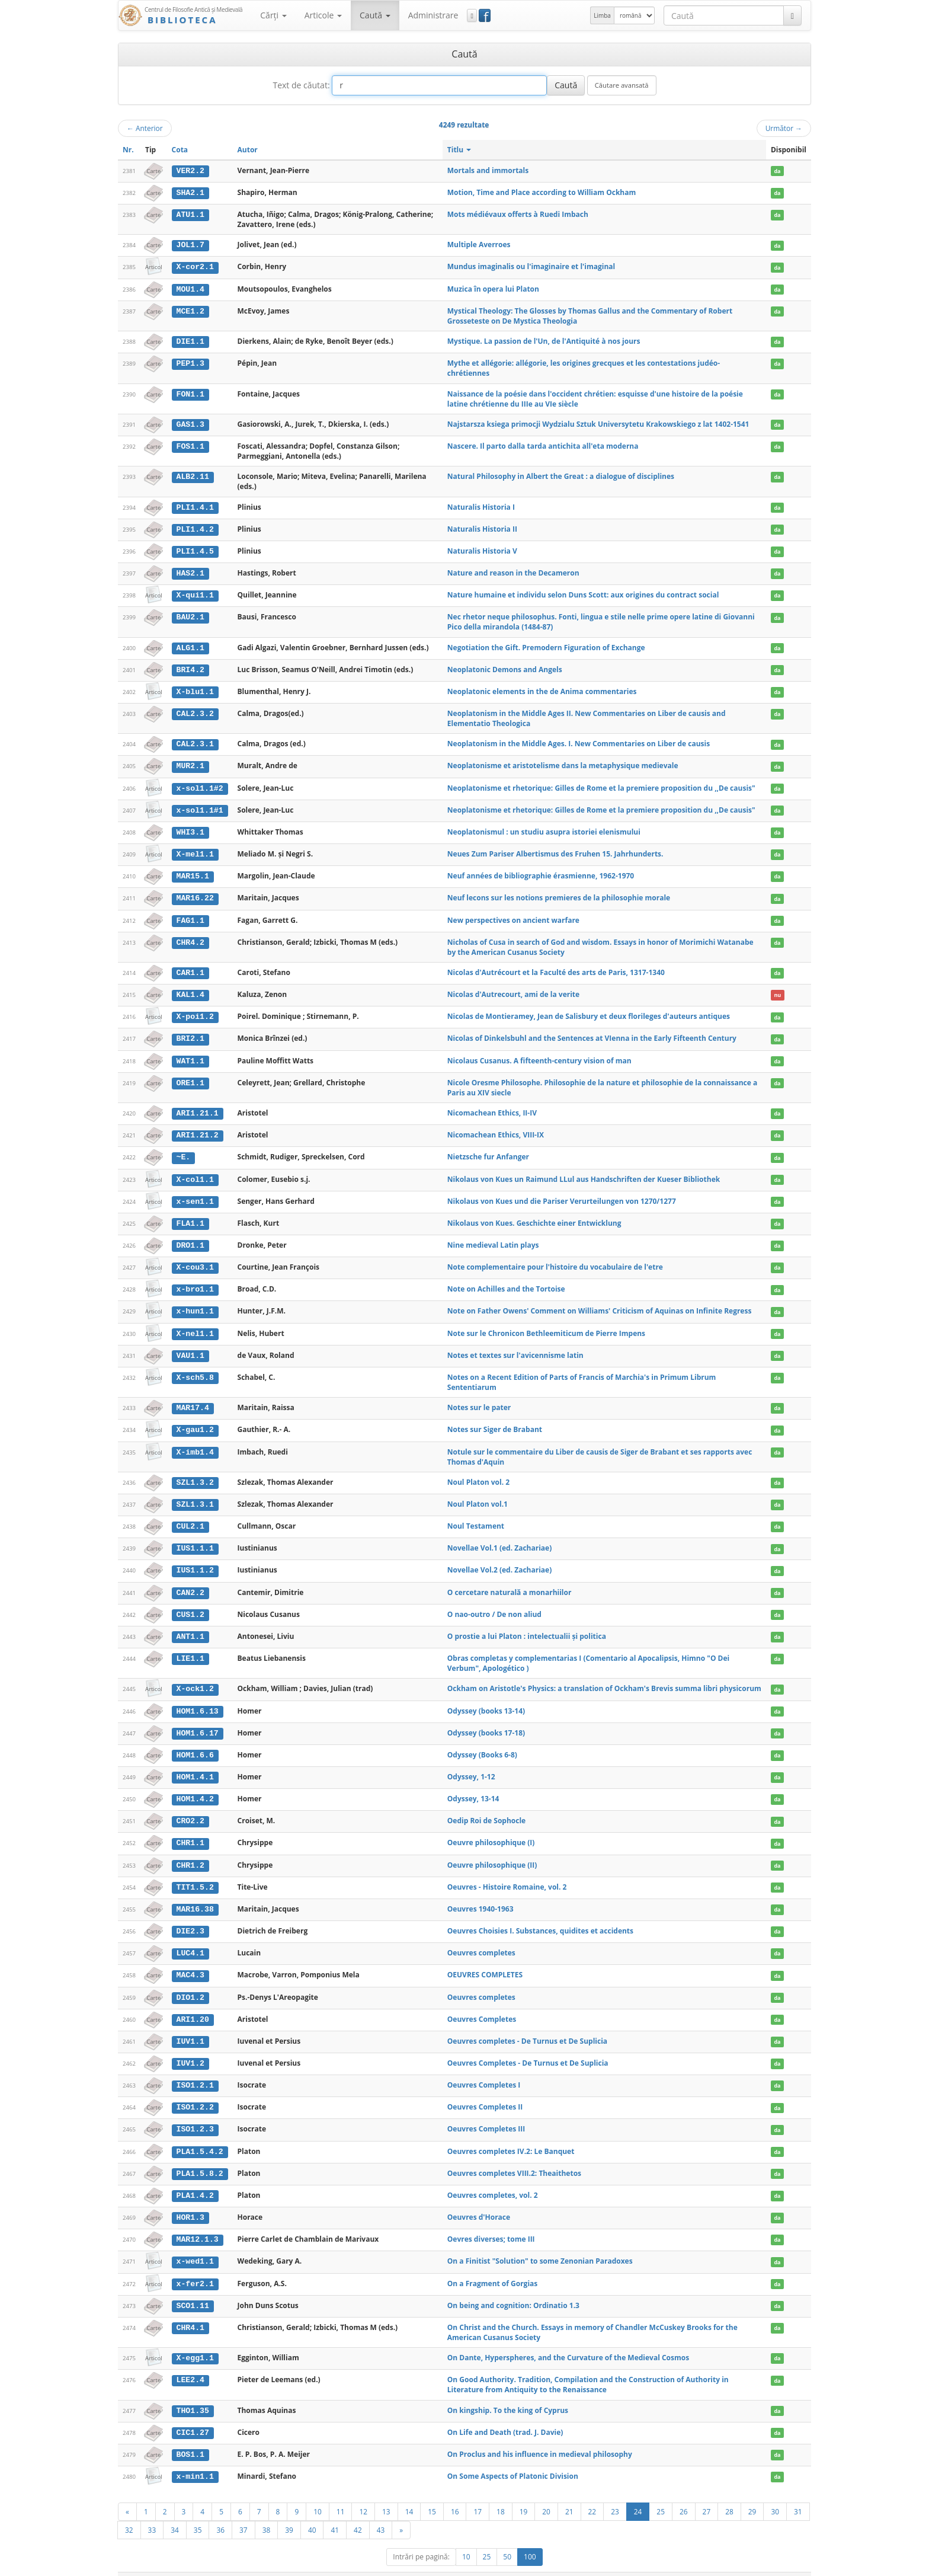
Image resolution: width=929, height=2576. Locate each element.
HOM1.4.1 (194, 1764)
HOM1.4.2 (194, 1786)
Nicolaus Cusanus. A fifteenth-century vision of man (539, 1054)
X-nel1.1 (194, 1324)
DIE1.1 (190, 340)
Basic (793, 2564)
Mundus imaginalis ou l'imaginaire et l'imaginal (531, 266)
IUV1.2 (190, 2048)
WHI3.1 (190, 828)
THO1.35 (192, 2392)
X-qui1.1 (194, 592)
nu (777, 989)
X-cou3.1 (194, 1259)
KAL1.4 (190, 989)
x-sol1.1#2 (199, 784)
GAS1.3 (190, 423)
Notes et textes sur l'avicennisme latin (515, 1346)
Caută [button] (375, 15)
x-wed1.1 (194, 2244)
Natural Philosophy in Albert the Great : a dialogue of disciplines (560, 475)
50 (507, 2538)
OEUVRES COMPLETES (485, 1960)
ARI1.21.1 (197, 1106)
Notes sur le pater (479, 1399)
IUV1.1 (190, 2026)
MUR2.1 (190, 762)
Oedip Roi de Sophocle (486, 1808)
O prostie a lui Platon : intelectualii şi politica (526, 1625)
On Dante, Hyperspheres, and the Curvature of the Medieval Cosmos (568, 2340)
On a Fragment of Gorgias (492, 2266)
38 (266, 2511)
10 (317, 2492)
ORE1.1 (190, 1076)
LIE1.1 (190, 1647)
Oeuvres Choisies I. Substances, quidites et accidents (540, 1917)
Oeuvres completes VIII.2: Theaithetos (514, 2157)
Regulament (696, 2564)
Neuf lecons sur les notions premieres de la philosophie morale (558, 893)
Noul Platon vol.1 (477, 1494)
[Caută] (792, 15)
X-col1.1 (194, 1172)
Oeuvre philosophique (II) (492, 1851)
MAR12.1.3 (197, 2222)
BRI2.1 (190, 1032)
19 (524, 2492)
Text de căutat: (301, 85)
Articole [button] (323, 15)
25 (660, 2492)
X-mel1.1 (194, 850)
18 (500, 2492)
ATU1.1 (190, 214)
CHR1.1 (190, 1830)
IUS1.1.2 (194, 1560)
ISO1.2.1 (194, 2069)
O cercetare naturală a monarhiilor (509, 1582)
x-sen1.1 (194, 1193)
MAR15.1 (192, 871)
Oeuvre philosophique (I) (491, 1830)
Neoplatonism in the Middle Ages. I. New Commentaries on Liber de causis (578, 741)
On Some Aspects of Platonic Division (512, 2458)
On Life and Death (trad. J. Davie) (505, 2414)
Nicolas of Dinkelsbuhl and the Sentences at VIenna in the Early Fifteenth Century (591, 1032)
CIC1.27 (192, 2414)
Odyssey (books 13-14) (486, 1699)
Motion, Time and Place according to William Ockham (541, 192)
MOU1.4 (190, 288)
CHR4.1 (190, 2310)
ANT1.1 (190, 1625)
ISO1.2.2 (194, 2091)
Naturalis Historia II (482, 527)
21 (569, 2492)
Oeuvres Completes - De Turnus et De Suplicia (527, 2048)
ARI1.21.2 (197, 1128)
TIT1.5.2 (194, 1873)
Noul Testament (475, 1516)
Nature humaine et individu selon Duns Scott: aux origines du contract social (583, 592)
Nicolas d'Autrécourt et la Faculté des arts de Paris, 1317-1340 (556, 967)
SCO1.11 (192, 2288)
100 (530, 2538)
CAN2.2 (190, 1582)
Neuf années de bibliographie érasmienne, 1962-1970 (540, 871)
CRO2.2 (190, 1808)
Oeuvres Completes (481, 2004)
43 (381, 2511)
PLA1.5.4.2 (199, 2135)
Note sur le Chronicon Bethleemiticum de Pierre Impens (546, 1324)
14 (409, 2492)
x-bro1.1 (194, 1281)
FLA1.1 (190, 1215)
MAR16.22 (194, 893)
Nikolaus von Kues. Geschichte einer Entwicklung (534, 1215)
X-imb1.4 (194, 1442)
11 (341, 2492)
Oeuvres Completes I (484, 2069)
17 (477, 2492)
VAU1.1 (190, 1346)
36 (220, 2511)
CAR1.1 (190, 967)
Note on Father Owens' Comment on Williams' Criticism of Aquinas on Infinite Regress (599, 1302)
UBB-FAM (306, 2564)
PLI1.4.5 (194, 549)
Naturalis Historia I (481, 505)
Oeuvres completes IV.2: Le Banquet (511, 2135)
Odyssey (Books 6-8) (482, 1743)
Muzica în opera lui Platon (493, 288)
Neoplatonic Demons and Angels (504, 666)
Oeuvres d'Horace (478, 2200)
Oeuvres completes (481, 1939)
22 (592, 2492)
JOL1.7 (190, 244)
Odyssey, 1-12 (471, 1764)
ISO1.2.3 (194, 2113)
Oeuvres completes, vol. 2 (492, 2179)
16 (455, 2492)
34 (175, 2511)
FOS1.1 (190, 444)
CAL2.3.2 (194, 710)
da (777, 171)
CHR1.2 (190, 1851)
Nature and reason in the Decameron (513, 570)
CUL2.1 (190, 1516)
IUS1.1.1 (194, 1538)
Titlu (459, 150)
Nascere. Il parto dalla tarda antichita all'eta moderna (543, 444)
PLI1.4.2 (194, 527)
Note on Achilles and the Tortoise (506, 1281)
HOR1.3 (190, 2200)
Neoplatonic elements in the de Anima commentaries (542, 688)
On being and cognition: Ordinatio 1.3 (513, 2288)
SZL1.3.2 (194, 1473)
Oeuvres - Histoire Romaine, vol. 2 (507, 1873)
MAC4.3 (190, 1960)
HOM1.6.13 (197, 1699)
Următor (783, 128)
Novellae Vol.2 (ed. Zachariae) (499, 1560)
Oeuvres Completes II (485, 2091)
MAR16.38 (194, 1895)
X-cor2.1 (194, 266)
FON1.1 (190, 392)
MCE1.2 (190, 310)
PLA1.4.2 (194, 2179)
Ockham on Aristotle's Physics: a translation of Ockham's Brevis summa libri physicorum (604, 1677)
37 (243, 2511)
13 (386, 2492)
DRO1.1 (190, 1237)
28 (729, 2492)
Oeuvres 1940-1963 (480, 1895)
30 (775, 2492)
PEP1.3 (190, 362)
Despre (767, 2564)
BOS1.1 (190, 2436)
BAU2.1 (190, 614)
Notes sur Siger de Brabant (494, 1420)
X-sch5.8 (194, 1368)
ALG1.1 (190, 645)
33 (152, 2511)
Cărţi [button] (273, 15)
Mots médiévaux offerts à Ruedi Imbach (517, 214)
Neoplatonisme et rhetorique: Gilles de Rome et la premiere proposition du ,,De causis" (601, 784)
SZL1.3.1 (194, 1494)
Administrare (433, 15)
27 (707, 2492)
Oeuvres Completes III (486, 2113)
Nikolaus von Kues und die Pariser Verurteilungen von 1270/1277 (561, 1193)
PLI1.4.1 (194, 505)
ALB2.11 (192, 475)
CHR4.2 (190, 937)
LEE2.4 (190, 2362)
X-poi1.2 (194, 1011)
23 (615, 2492)
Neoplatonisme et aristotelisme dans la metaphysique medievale (562, 762)
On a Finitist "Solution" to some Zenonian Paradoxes (540, 2244)
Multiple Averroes (479, 244)
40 (312, 2511)
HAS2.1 (190, 570)
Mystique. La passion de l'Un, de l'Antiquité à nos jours (543, 340)
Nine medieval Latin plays (493, 1237)
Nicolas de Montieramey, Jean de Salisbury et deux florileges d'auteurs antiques (588, 1011)
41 (335, 2511)
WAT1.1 (190, 1054)
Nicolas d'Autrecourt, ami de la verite (513, 989)
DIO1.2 (190, 1982)
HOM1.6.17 (197, 1721)
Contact (735, 2564)
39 (289, 2511)
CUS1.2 (190, 1603)
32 (129, 2511)
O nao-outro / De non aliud (494, 1603)
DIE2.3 (190, 1917)
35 (198, 2511)
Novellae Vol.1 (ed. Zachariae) (499, 1538)
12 (363, 2492)
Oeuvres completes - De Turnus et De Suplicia (527, 2026)
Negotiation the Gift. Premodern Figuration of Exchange (546, 645)
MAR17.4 (192, 1399)
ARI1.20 (192, 2004)
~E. (183, 1150)
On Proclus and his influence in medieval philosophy (539, 2436)
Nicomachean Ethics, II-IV (492, 1106)
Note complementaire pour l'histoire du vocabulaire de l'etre (555, 1259)
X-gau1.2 (194, 1420)
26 (684, 2492)
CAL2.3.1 (194, 741)
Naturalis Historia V (482, 549)
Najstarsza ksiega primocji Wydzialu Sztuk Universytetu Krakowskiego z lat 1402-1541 (598, 423)
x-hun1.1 (194, 1302)
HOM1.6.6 (194, 1743)
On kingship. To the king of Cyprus (507, 2392)
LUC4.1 (190, 1939)
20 (546, 2492)
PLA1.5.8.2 (199, 2157)
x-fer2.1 (194, 2266)
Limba (602, 15)
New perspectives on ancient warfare (513, 915)
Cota (180, 150)
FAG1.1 (190, 915)
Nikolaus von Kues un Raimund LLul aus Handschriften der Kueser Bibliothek (583, 1172)
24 (638, 2492)
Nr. (128, 150)
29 (752, 2492)
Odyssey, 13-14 (473, 1786)
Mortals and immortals (487, 170)
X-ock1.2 (194, 1677)
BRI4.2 (190, 666)
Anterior (145, 128)
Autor (248, 150)
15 (432, 2492)
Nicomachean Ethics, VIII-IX (495, 1128)
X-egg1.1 (194, 2340)
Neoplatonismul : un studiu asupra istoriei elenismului (543, 828)
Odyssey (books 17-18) (486, 1721)
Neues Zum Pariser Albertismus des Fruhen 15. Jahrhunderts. (555, 850)
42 (358, 2511)
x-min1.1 (194, 2458)
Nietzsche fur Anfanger (488, 1150)
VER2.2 (190, 170)
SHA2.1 (190, 192)
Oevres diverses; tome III (491, 2222)
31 (798, 2492)
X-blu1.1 (194, 688)
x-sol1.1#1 (199, 806)
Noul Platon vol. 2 (478, 1473)
